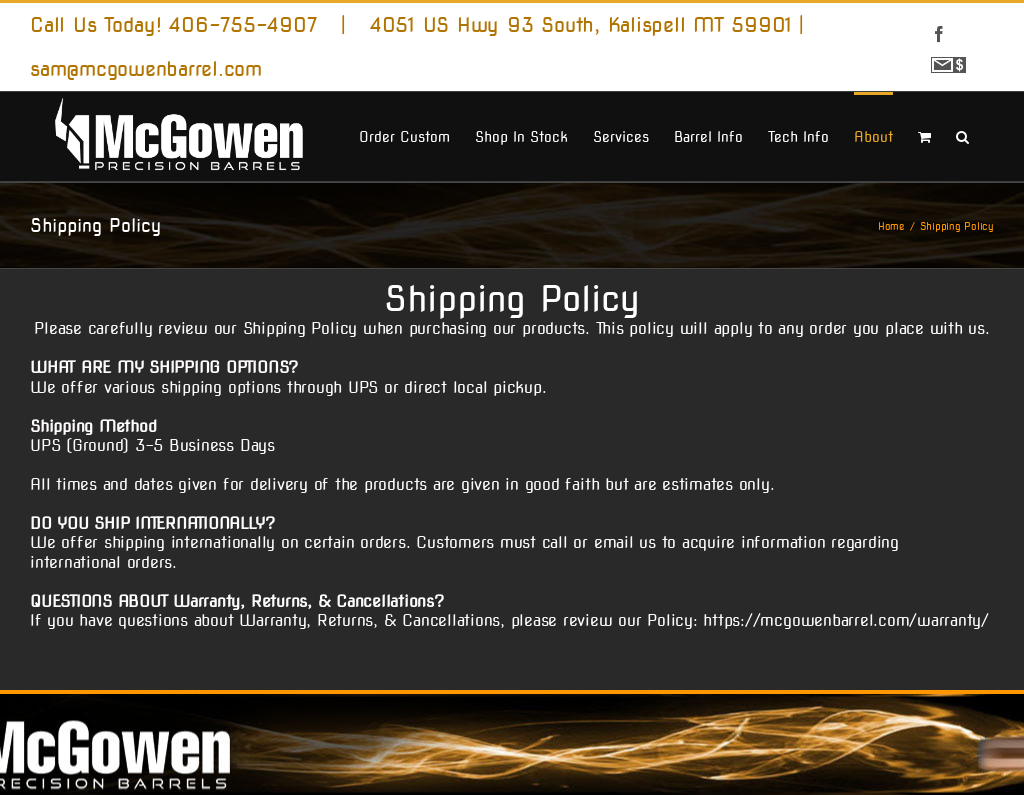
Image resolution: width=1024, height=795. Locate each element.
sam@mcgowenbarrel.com (146, 69)
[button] (962, 135)
